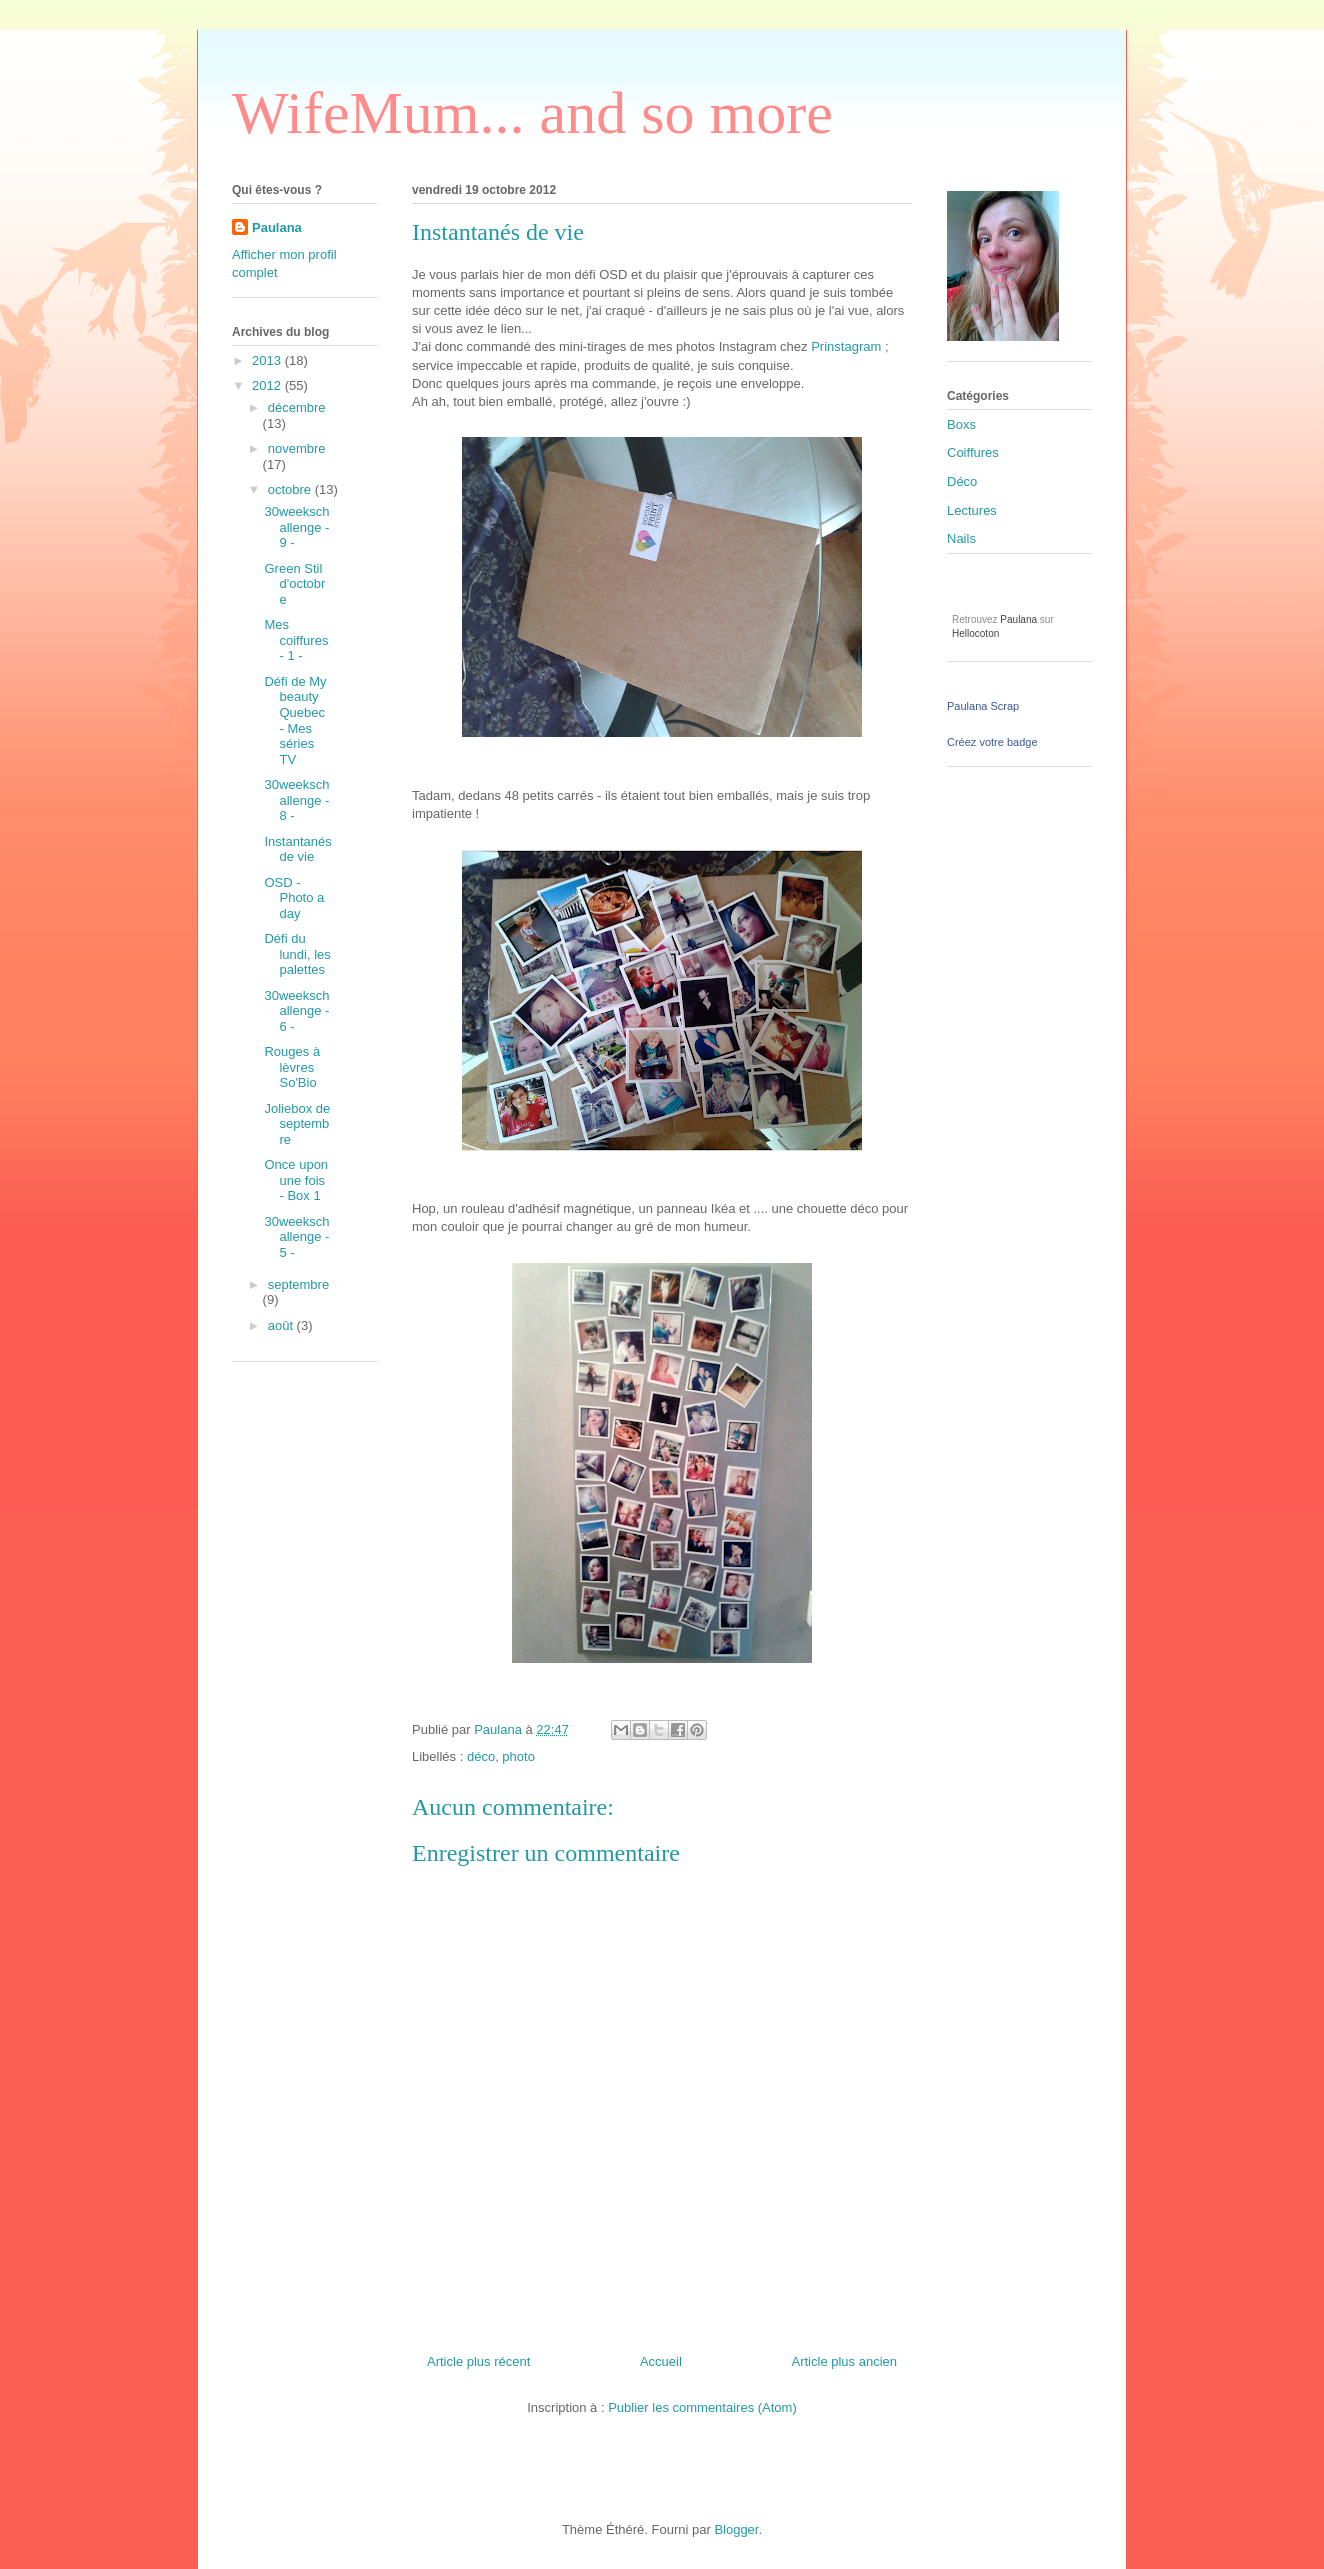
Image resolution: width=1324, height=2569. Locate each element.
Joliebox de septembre (297, 1124)
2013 (268, 360)
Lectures (972, 510)
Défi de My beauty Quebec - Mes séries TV (295, 720)
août (282, 1325)
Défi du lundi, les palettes (297, 954)
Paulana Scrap (983, 706)
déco (481, 1756)
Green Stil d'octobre (294, 584)
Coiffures (973, 452)
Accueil (661, 2361)
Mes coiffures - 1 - (296, 640)
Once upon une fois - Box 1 (296, 1180)
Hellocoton (975, 633)
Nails (961, 538)
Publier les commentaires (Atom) (702, 2407)
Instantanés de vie (297, 849)
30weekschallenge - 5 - (296, 1237)
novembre (297, 448)
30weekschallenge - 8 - (296, 800)
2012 (268, 385)
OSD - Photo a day (294, 898)
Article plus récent (478, 2361)
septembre (298, 1284)
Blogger (736, 2529)
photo (518, 1756)
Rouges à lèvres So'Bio (292, 1067)
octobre (291, 489)
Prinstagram (846, 346)
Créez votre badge (992, 742)
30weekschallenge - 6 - (296, 1011)
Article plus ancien (845, 2361)
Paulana (277, 227)
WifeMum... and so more (532, 113)
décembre (297, 407)
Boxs (961, 424)
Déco (962, 481)
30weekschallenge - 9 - (296, 527)
